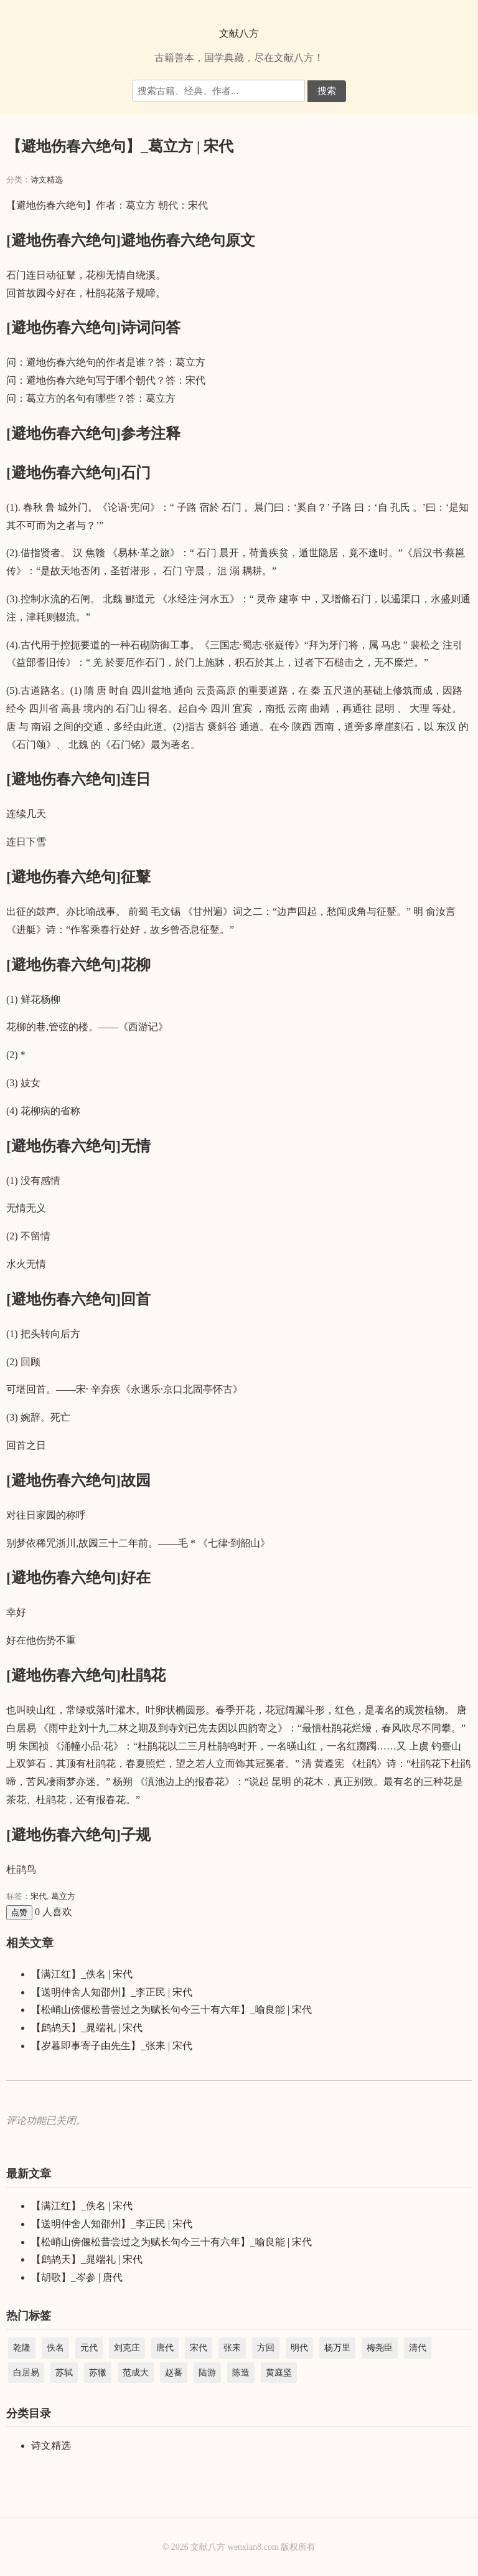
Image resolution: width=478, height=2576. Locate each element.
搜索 (326, 90)
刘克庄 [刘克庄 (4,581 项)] (127, 2347)
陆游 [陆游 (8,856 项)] (207, 2372)
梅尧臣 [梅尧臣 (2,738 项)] (380, 2347)
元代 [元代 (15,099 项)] (89, 2347)
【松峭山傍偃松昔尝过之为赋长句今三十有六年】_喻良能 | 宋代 (171, 2009)
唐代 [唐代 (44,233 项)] (165, 2347)
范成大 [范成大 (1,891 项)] (136, 2372)
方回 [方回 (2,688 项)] (265, 2347)
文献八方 (239, 33)
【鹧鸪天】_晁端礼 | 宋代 (87, 2027)
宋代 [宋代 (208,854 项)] (198, 2347)
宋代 (38, 1896)
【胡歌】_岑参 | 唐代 (77, 2277)
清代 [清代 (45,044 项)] (417, 2347)
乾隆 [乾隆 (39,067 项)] (21, 2347)
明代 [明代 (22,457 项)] (299, 2347)
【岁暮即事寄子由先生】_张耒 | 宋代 (111, 2045)
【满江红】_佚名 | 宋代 (82, 1974)
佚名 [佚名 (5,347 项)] (55, 2347)
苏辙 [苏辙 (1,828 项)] (97, 2372)
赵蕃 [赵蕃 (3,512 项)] (173, 2372)
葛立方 (63, 1896)
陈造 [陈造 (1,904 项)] (241, 2372)
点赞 (19, 1912)
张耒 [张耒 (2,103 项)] (232, 2347)
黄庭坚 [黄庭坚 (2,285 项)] (279, 2372)
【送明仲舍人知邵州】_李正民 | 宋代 (111, 1992)
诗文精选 (46, 179)
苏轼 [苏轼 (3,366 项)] (64, 2372)
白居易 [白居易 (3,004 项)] (26, 2372)
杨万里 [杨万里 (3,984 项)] (337, 2347)
